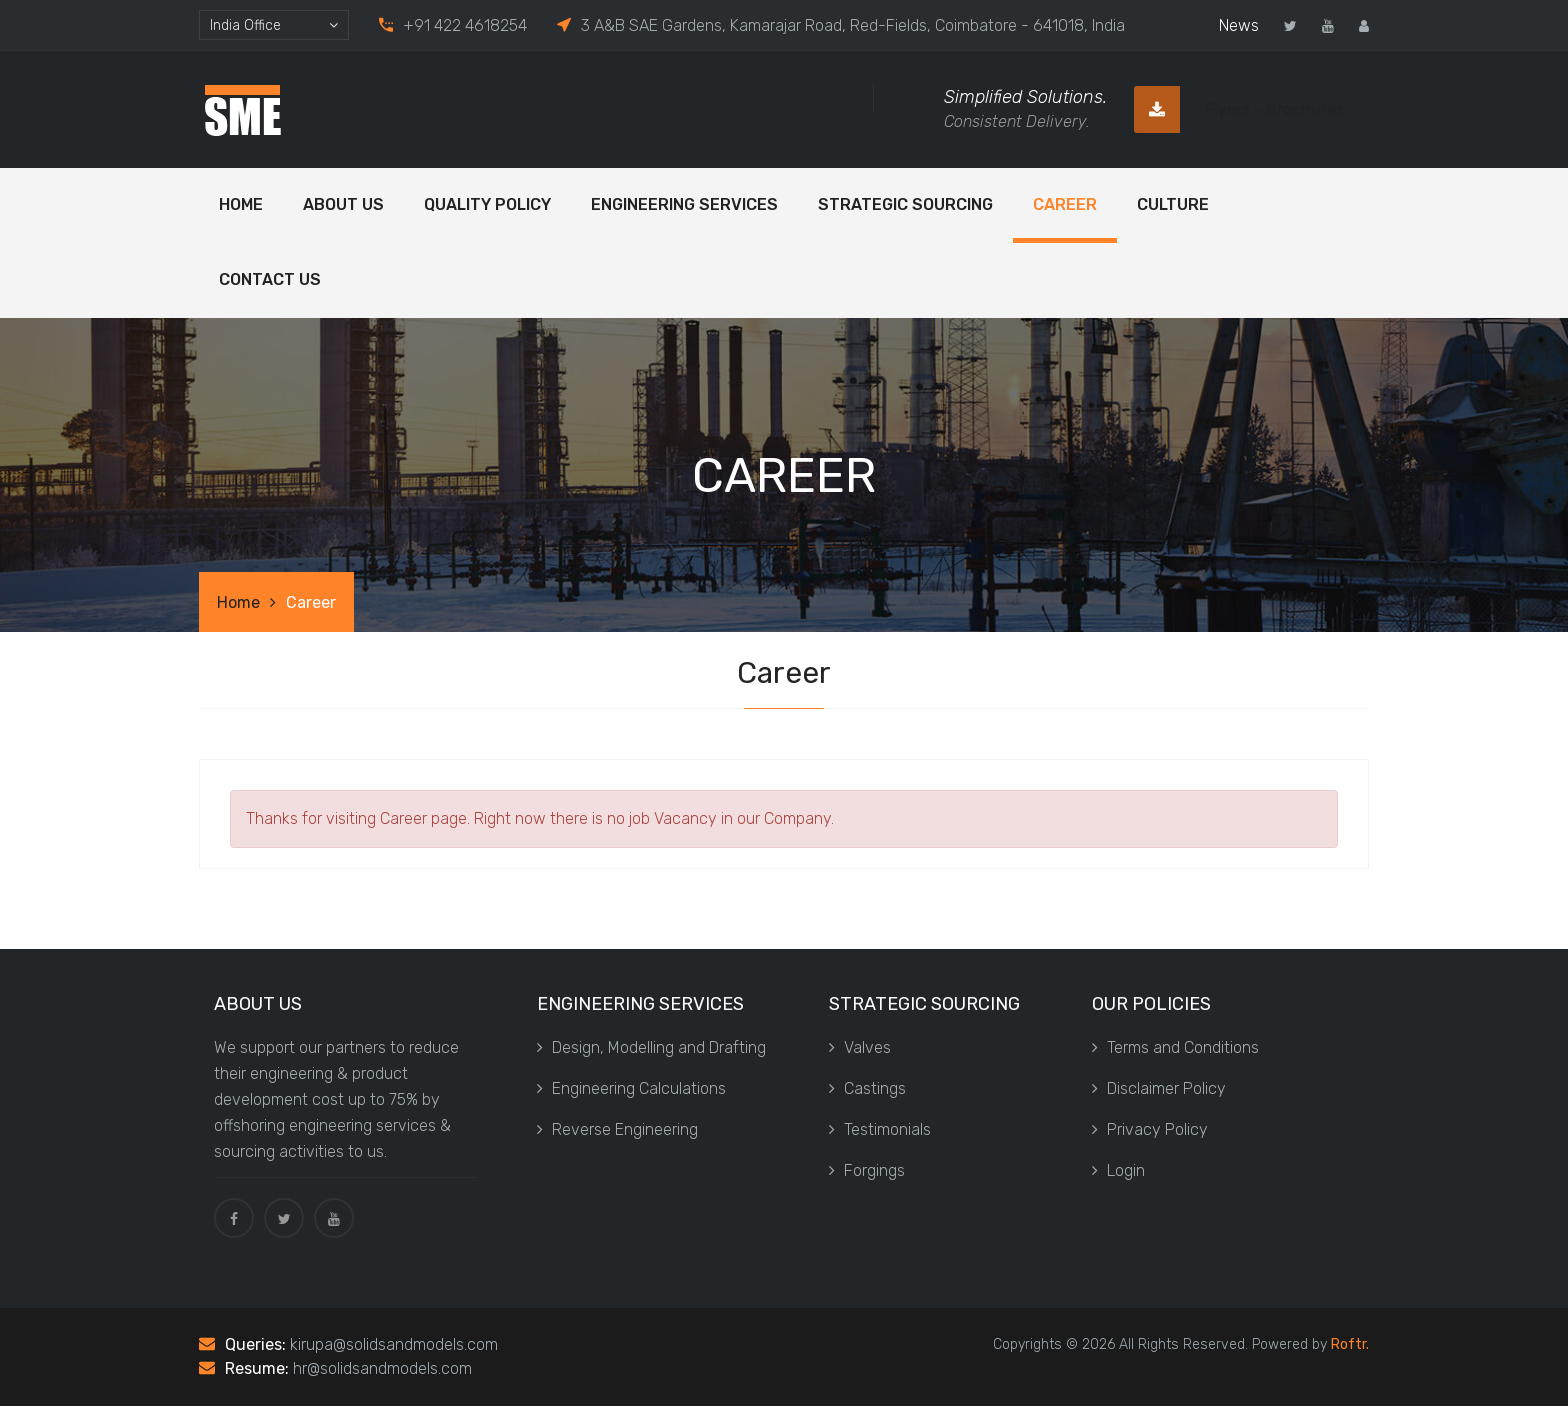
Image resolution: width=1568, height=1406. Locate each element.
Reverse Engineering (617, 1129)
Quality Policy (487, 204)
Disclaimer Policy (1159, 1088)
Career (1065, 204)
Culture (1173, 204)
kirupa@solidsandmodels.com (394, 1344)
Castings (867, 1088)
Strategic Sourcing (905, 204)
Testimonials (880, 1129)
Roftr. (1350, 1344)
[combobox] (274, 25)
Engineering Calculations (631, 1088)
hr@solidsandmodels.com (382, 1368)
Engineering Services (684, 204)
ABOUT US (343, 204)
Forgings (867, 1170)
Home (241, 204)
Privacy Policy (1150, 1129)
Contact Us (270, 279)
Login (1118, 1170)
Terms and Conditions (1175, 1047)
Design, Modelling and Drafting (651, 1047)
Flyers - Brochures (1239, 109)
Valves (860, 1047)
